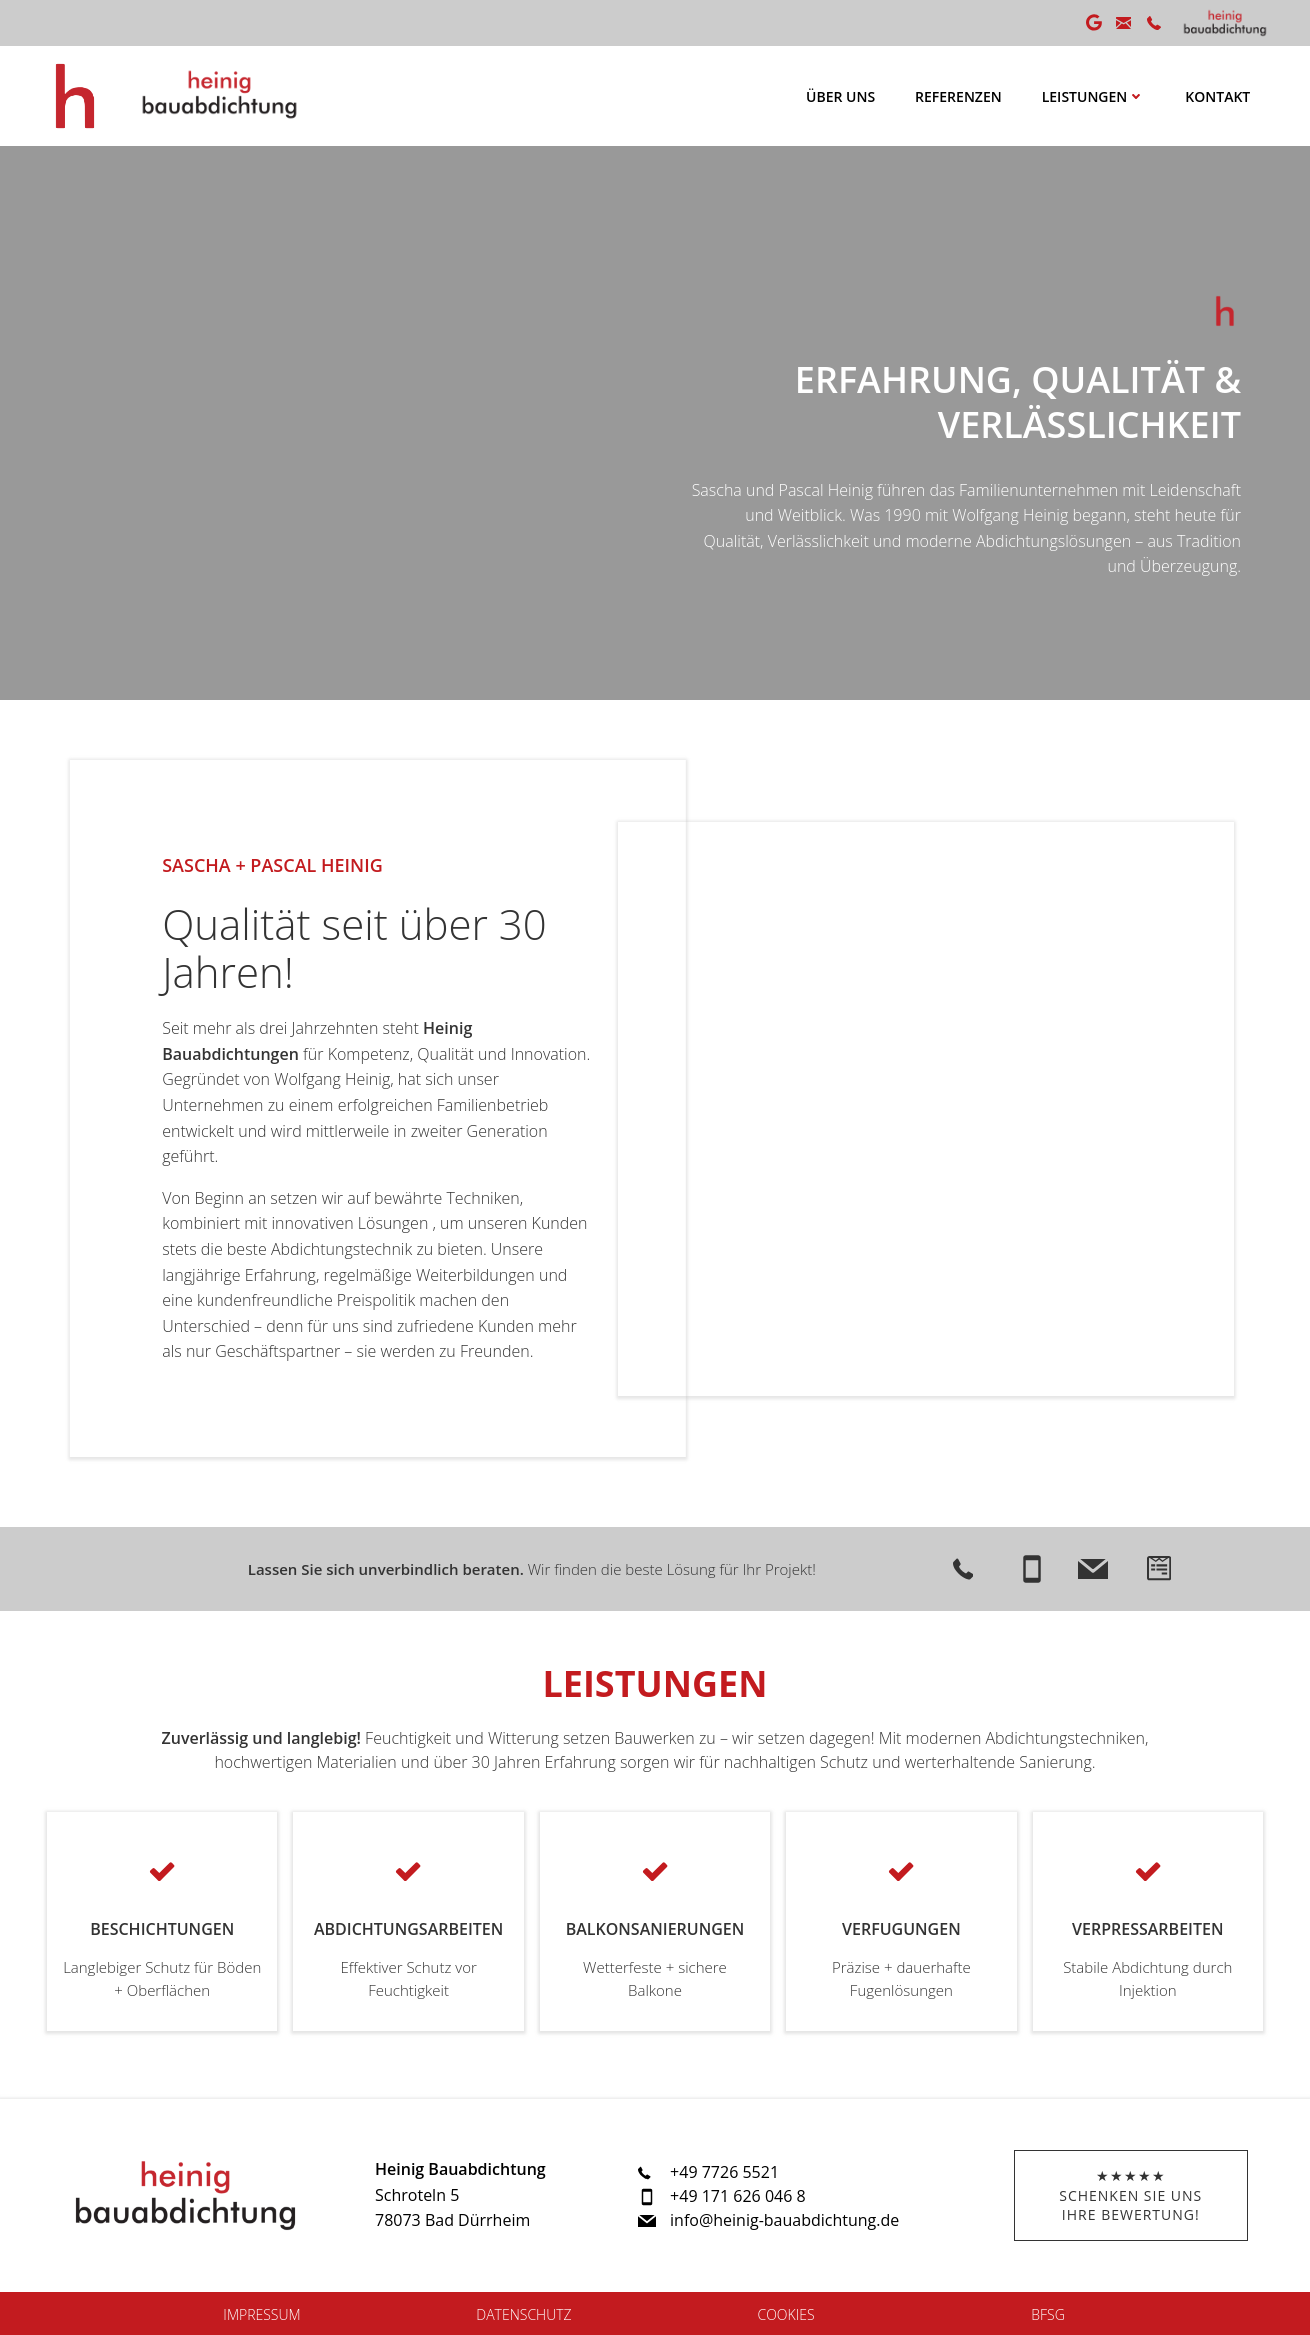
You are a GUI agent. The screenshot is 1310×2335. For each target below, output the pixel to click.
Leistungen (1094, 96)
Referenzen (958, 96)
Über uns (840, 96)
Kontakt (1217, 96)
